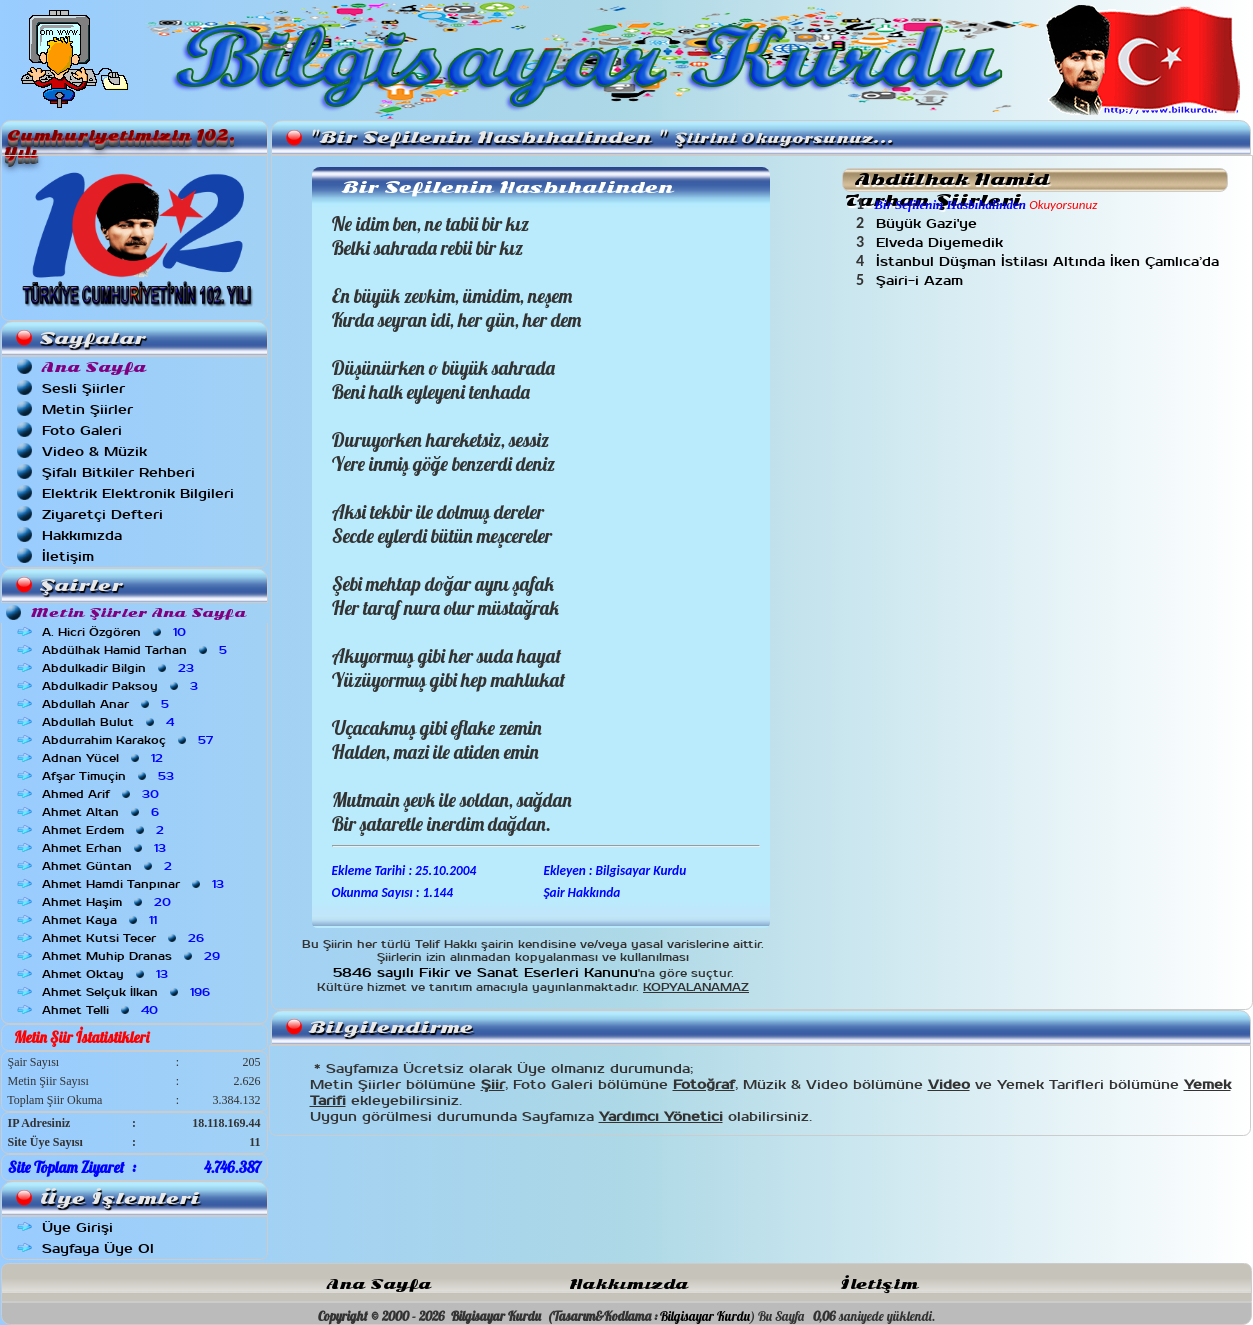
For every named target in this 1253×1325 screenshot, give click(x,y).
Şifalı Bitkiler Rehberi (118, 472)
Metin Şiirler (87, 409)
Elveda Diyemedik (942, 242)
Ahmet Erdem (105, 830)
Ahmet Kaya (101, 920)
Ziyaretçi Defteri (102, 514)
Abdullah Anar (107, 704)
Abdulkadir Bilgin (120, 668)
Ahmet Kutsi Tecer (125, 938)
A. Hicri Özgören (116, 632)
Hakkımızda (82, 535)
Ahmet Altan (102, 812)
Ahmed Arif (102, 794)
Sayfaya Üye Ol (98, 1248)
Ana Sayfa (379, 1284)
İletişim (68, 556)
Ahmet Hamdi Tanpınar (135, 884)
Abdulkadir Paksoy (122, 686)
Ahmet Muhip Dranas (133, 956)
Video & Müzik (94, 451)
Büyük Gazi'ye (929, 223)
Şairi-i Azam (924, 280)
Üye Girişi (77, 1227)
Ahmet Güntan (109, 866)
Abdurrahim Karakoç (129, 740)
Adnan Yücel (104, 758)
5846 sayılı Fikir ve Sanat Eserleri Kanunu (485, 972)
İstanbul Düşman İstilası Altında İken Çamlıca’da (1050, 261)
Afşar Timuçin (110, 776)
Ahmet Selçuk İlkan (128, 992)
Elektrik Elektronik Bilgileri (138, 493)
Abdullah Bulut (110, 722)
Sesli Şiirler (83, 388)
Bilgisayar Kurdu (705, 1316)
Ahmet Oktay (107, 974)
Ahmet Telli (102, 1010)
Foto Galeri (82, 430)
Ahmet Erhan (106, 848)
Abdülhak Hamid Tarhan (136, 650)
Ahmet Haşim (108, 902)
